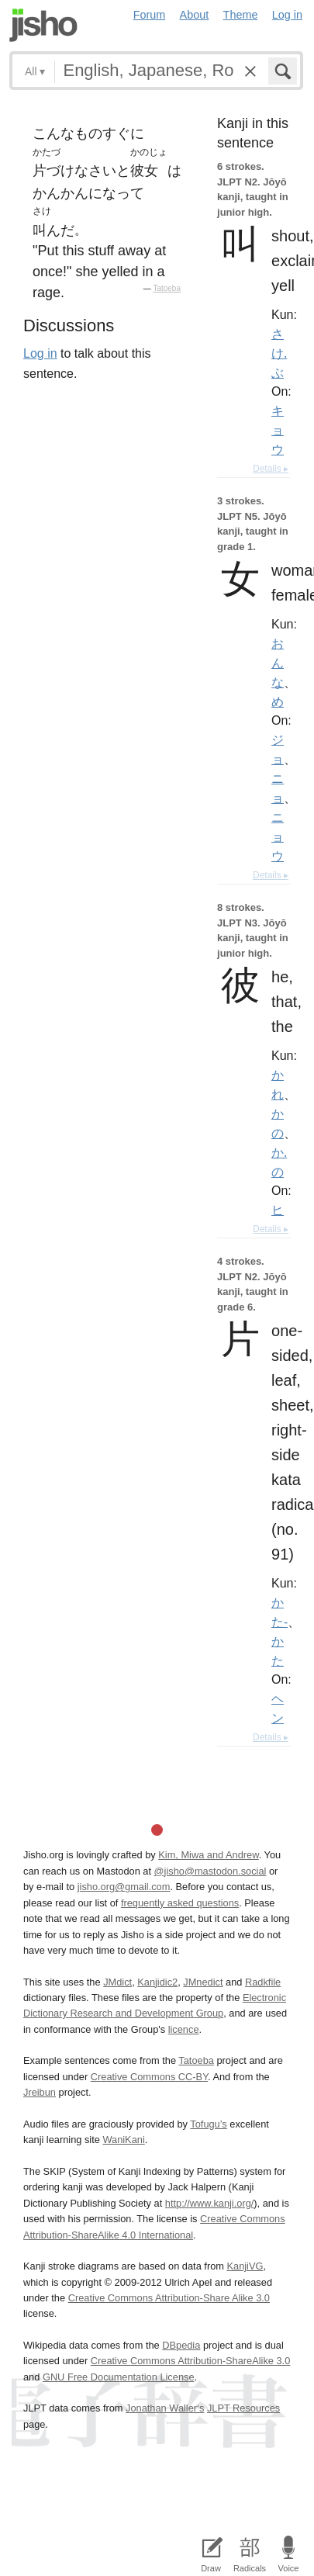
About (194, 15)
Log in (287, 15)
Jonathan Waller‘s (165, 2408)
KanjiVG (244, 2266)
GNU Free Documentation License (119, 2377)
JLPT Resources (243, 2408)
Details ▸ (270, 468)
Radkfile (263, 1982)
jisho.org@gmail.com (124, 1886)
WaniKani (123, 2139)
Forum (149, 15)
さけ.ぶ (279, 353)
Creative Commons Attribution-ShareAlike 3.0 (190, 2361)
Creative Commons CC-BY (149, 2077)
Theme (240, 15)
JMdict (117, 1982)
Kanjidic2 (157, 1982)
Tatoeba (167, 288)
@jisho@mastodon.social (210, 1871)
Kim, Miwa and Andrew (208, 1855)
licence (183, 2029)
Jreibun (39, 2092)
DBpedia (181, 2345)
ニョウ (277, 836)
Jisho (43, 25)
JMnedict (203, 1982)
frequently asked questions (180, 1903)
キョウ (277, 430)
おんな (277, 663)
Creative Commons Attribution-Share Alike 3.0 (169, 2298)
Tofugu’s (208, 2124)
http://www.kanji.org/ (209, 2203)
